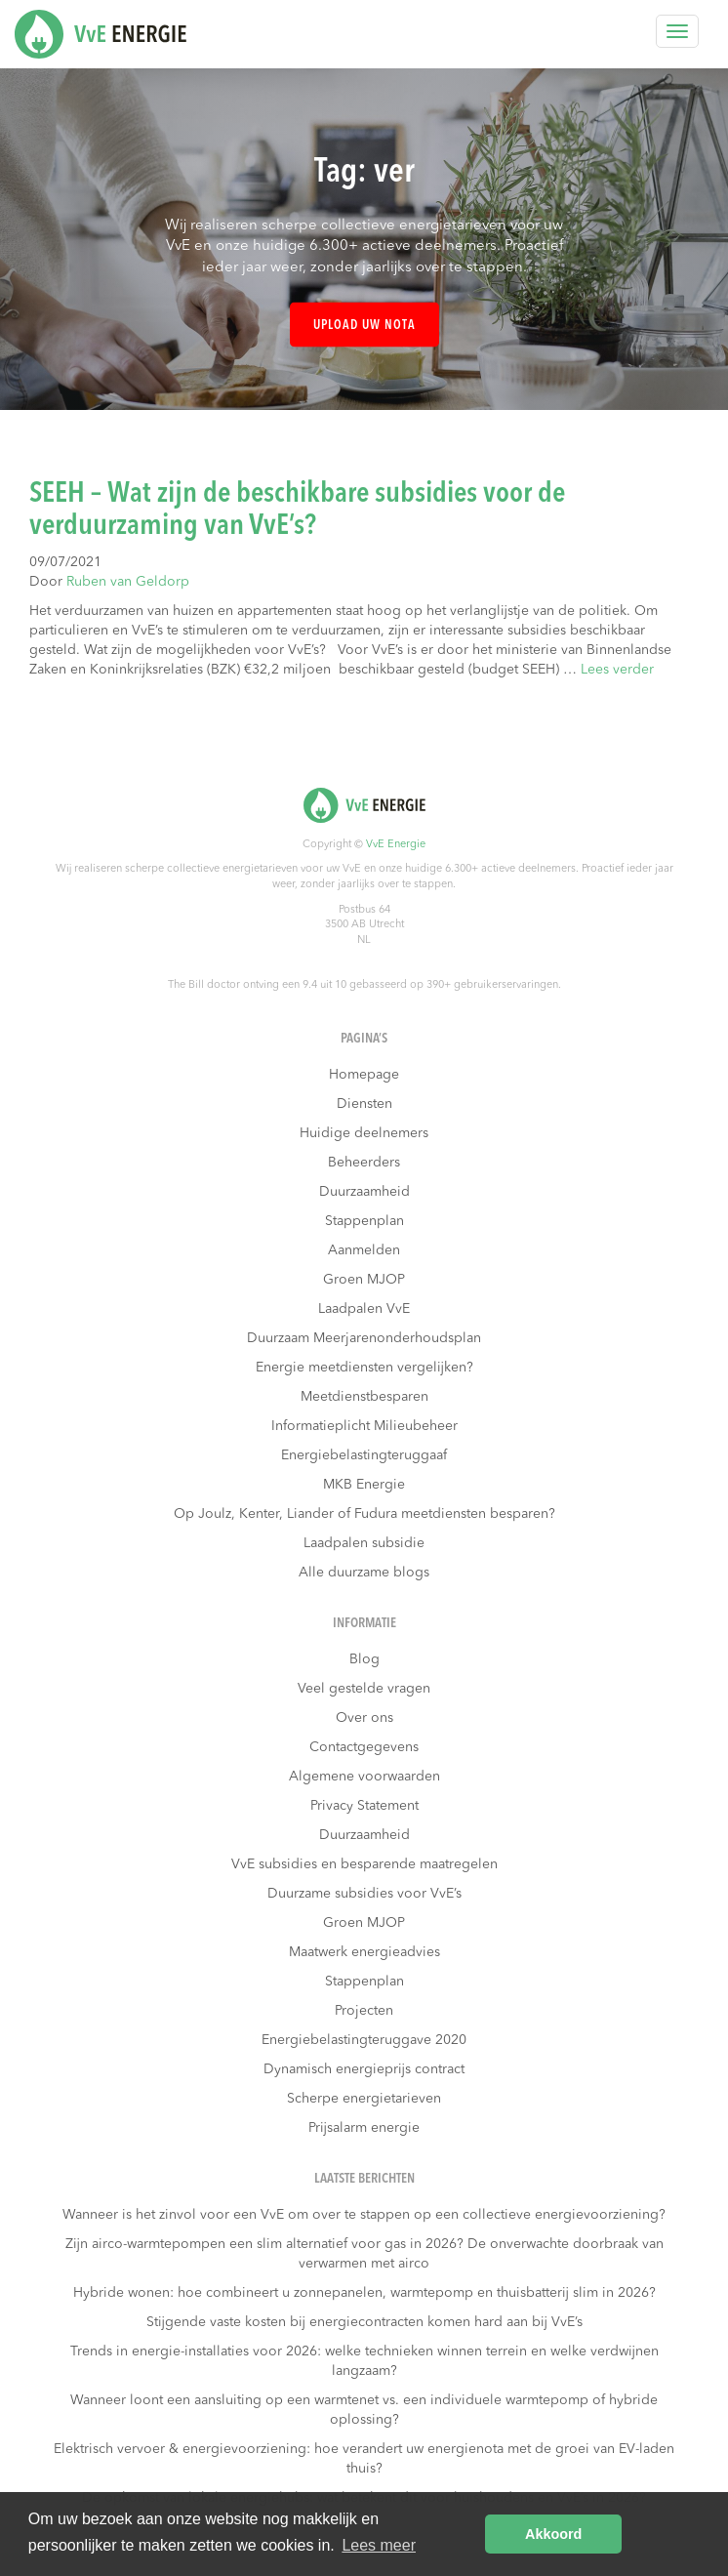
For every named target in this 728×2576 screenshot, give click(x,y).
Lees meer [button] (379, 2545)
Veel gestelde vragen (364, 1689)
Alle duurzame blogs (364, 1572)
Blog (364, 1659)
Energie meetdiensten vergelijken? (364, 1367)
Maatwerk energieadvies (364, 1952)
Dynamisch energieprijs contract (364, 2069)
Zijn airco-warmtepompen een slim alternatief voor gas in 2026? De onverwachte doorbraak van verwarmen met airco (364, 2253)
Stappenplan (364, 1221)
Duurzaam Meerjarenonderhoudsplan (364, 1338)
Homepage (364, 1075)
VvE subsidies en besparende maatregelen (364, 1864)
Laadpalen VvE (364, 1309)
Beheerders (364, 1162)
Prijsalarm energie (364, 2128)
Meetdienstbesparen (364, 1397)
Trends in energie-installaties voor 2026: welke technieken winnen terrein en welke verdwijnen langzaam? (364, 2361)
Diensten (364, 1104)
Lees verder (617, 669)
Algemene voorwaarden (364, 1776)
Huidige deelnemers (364, 1133)
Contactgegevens (364, 1747)
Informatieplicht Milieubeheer (364, 1426)
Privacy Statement (364, 1806)
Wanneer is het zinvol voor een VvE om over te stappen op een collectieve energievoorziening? (364, 2215)
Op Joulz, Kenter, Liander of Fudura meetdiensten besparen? (364, 1514)
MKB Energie (364, 1485)
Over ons (364, 1718)
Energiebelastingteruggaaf (364, 1455)
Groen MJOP (364, 1280)
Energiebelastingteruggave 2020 (364, 2040)
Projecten (364, 2011)
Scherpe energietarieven (364, 2099)
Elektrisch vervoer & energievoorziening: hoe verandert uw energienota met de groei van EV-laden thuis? (364, 2458)
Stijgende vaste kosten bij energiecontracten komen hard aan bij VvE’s (364, 2322)
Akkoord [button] (553, 2534)
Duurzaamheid (364, 1192)
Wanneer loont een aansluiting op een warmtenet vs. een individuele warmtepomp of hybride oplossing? (364, 2410)
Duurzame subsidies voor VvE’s (364, 1894)
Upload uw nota (364, 325)
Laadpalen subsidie (364, 1543)
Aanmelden (364, 1250)
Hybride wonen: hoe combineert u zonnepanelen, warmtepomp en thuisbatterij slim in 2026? (364, 2293)
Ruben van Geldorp (127, 582)
